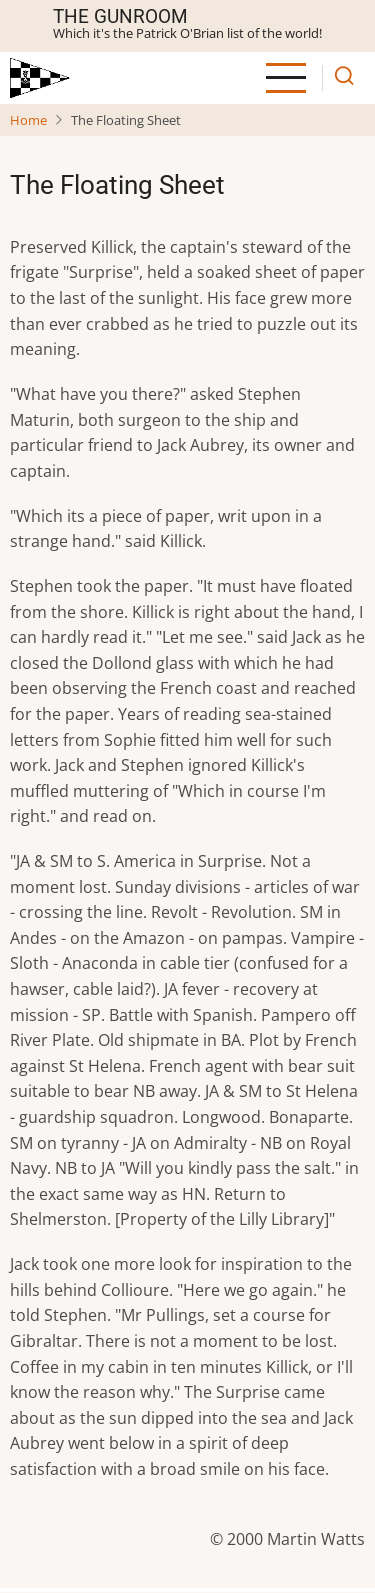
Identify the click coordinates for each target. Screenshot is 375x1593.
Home (28, 120)
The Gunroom (120, 16)
